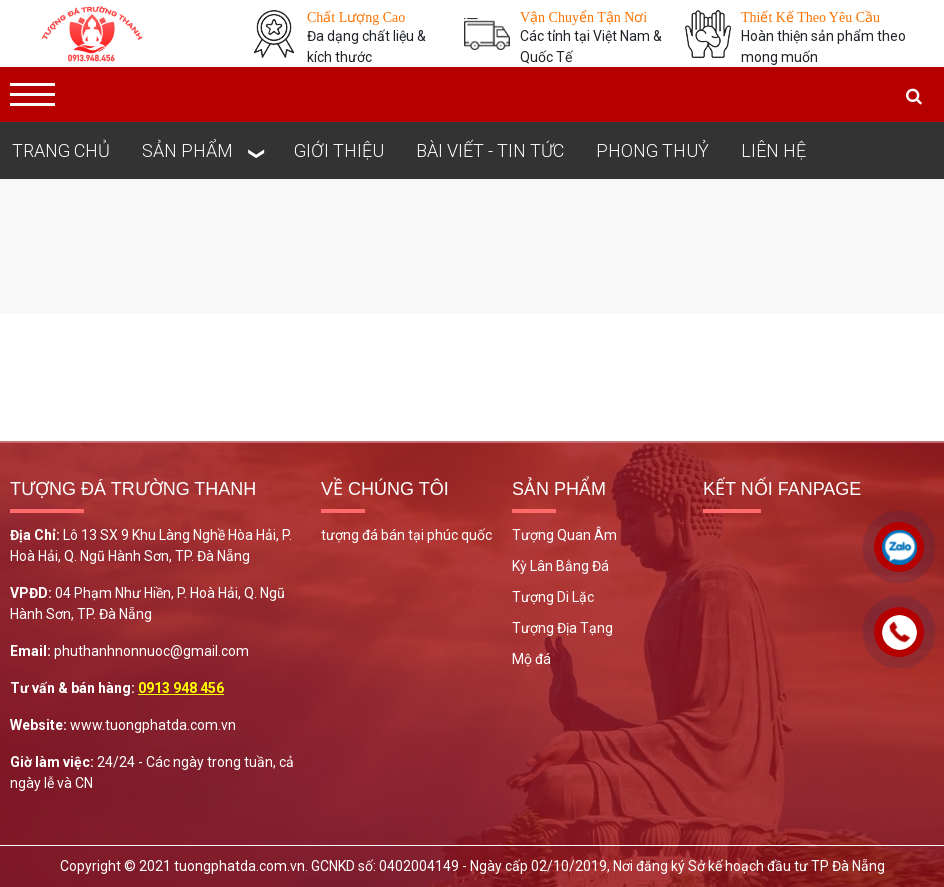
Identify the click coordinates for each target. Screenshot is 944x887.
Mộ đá (531, 659)
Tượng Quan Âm (564, 535)
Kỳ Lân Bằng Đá (560, 566)
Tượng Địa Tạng (562, 628)
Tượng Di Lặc (553, 597)
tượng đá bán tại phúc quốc (406, 535)
